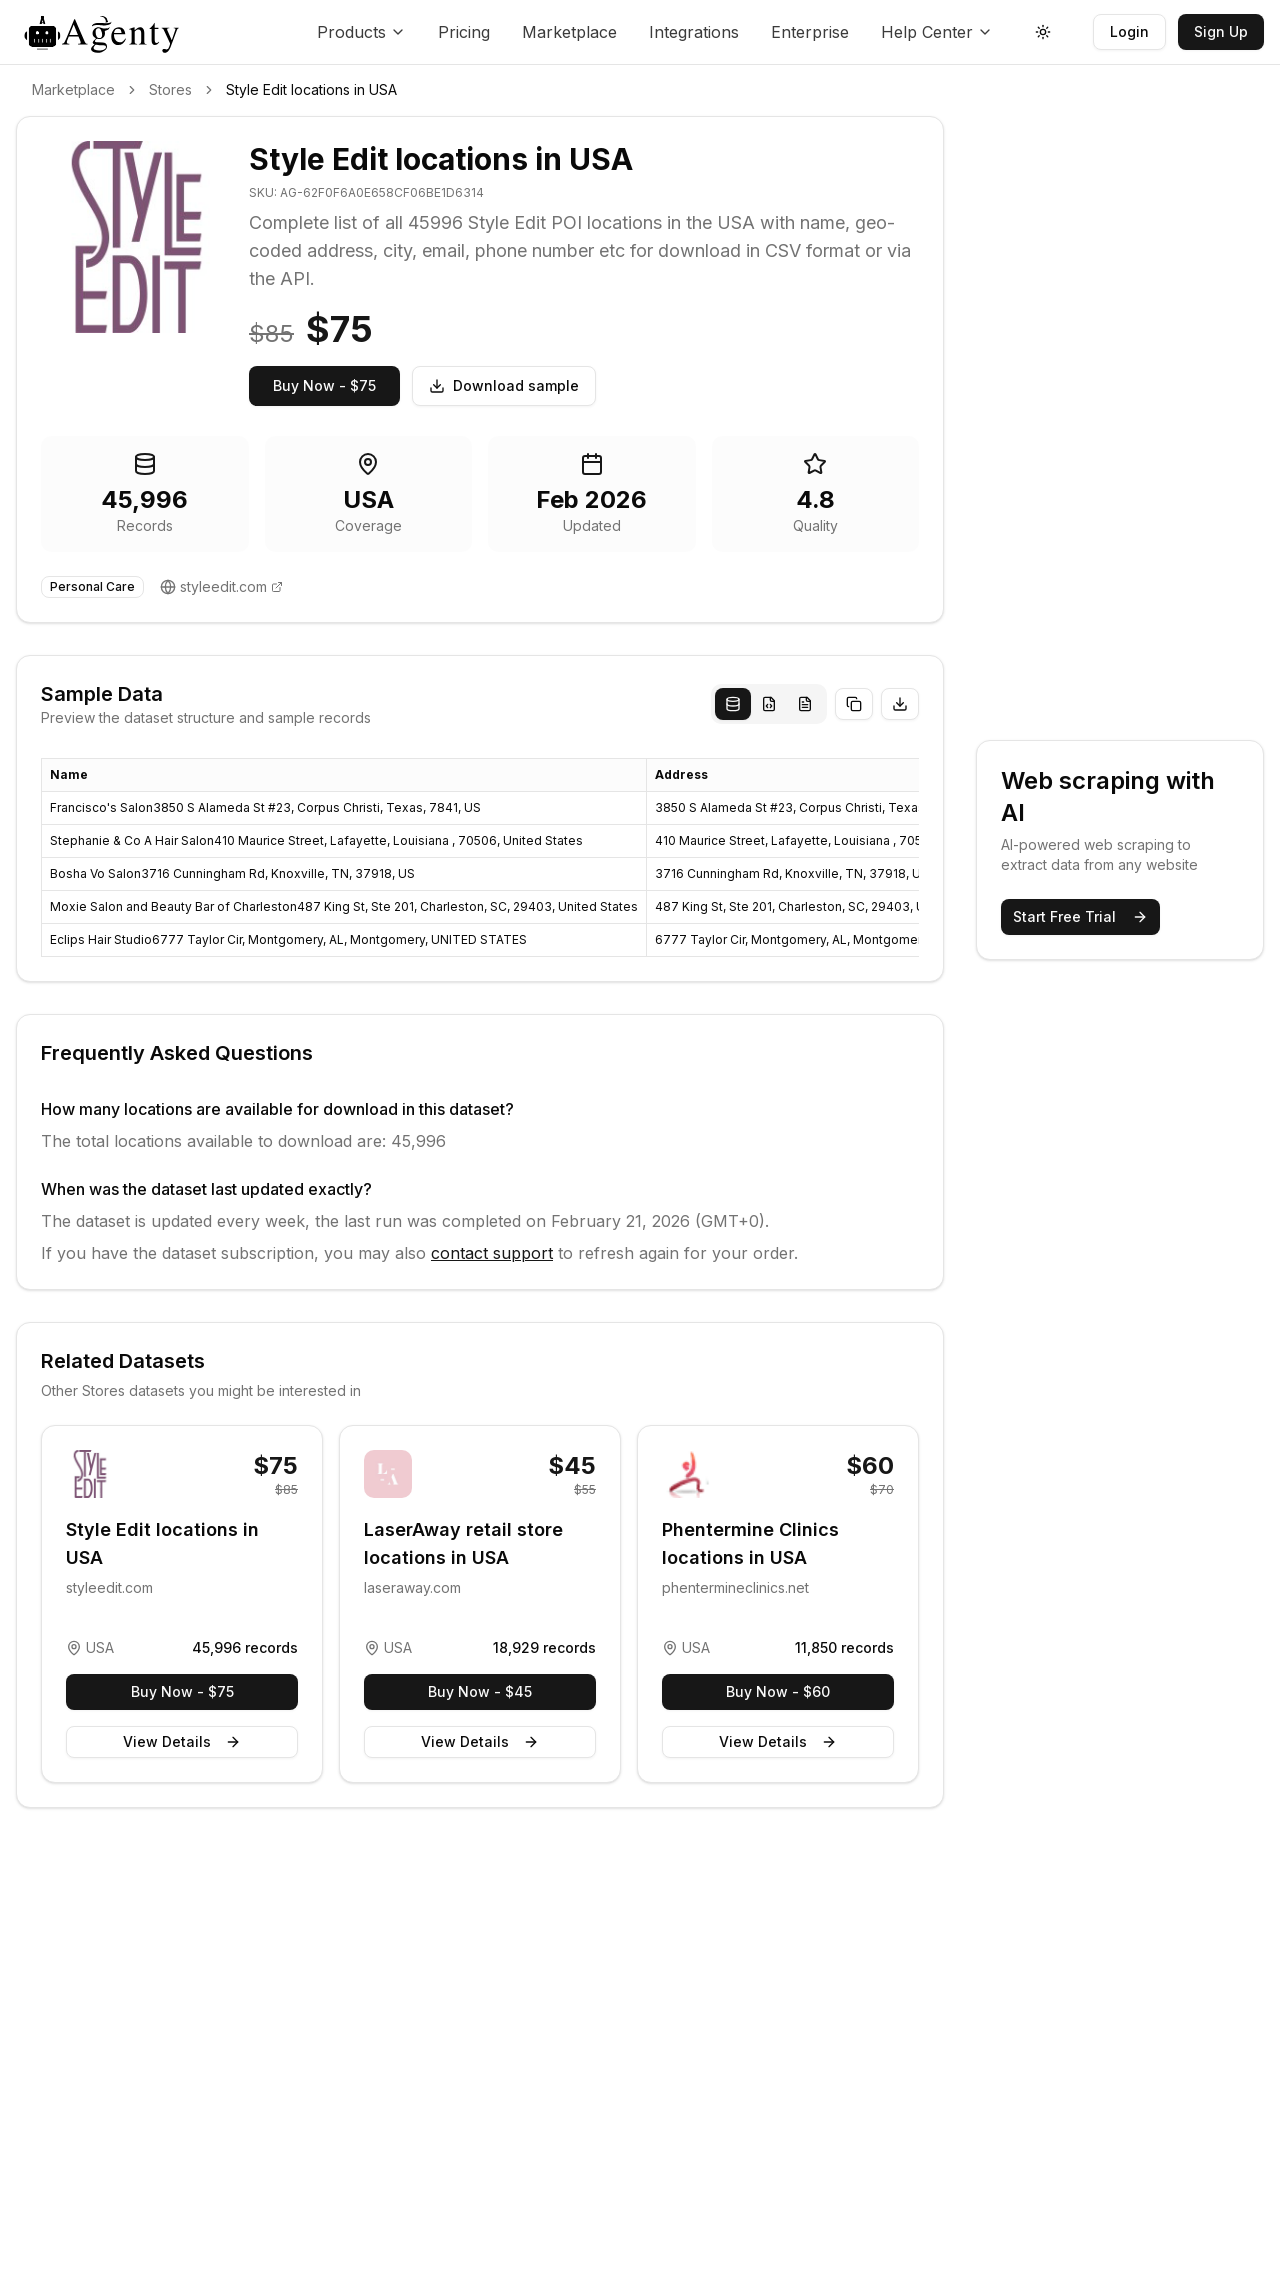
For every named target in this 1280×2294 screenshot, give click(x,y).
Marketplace (569, 32)
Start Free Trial (1080, 916)
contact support (492, 1253)
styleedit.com (223, 586)
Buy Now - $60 (778, 1691)
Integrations (694, 32)
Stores (170, 89)
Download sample (504, 385)
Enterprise (810, 32)
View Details (182, 1741)
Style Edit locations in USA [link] (311, 89)
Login (1129, 31)
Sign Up (1221, 31)
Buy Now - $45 (480, 1691)
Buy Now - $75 (324, 385)
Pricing (464, 32)
